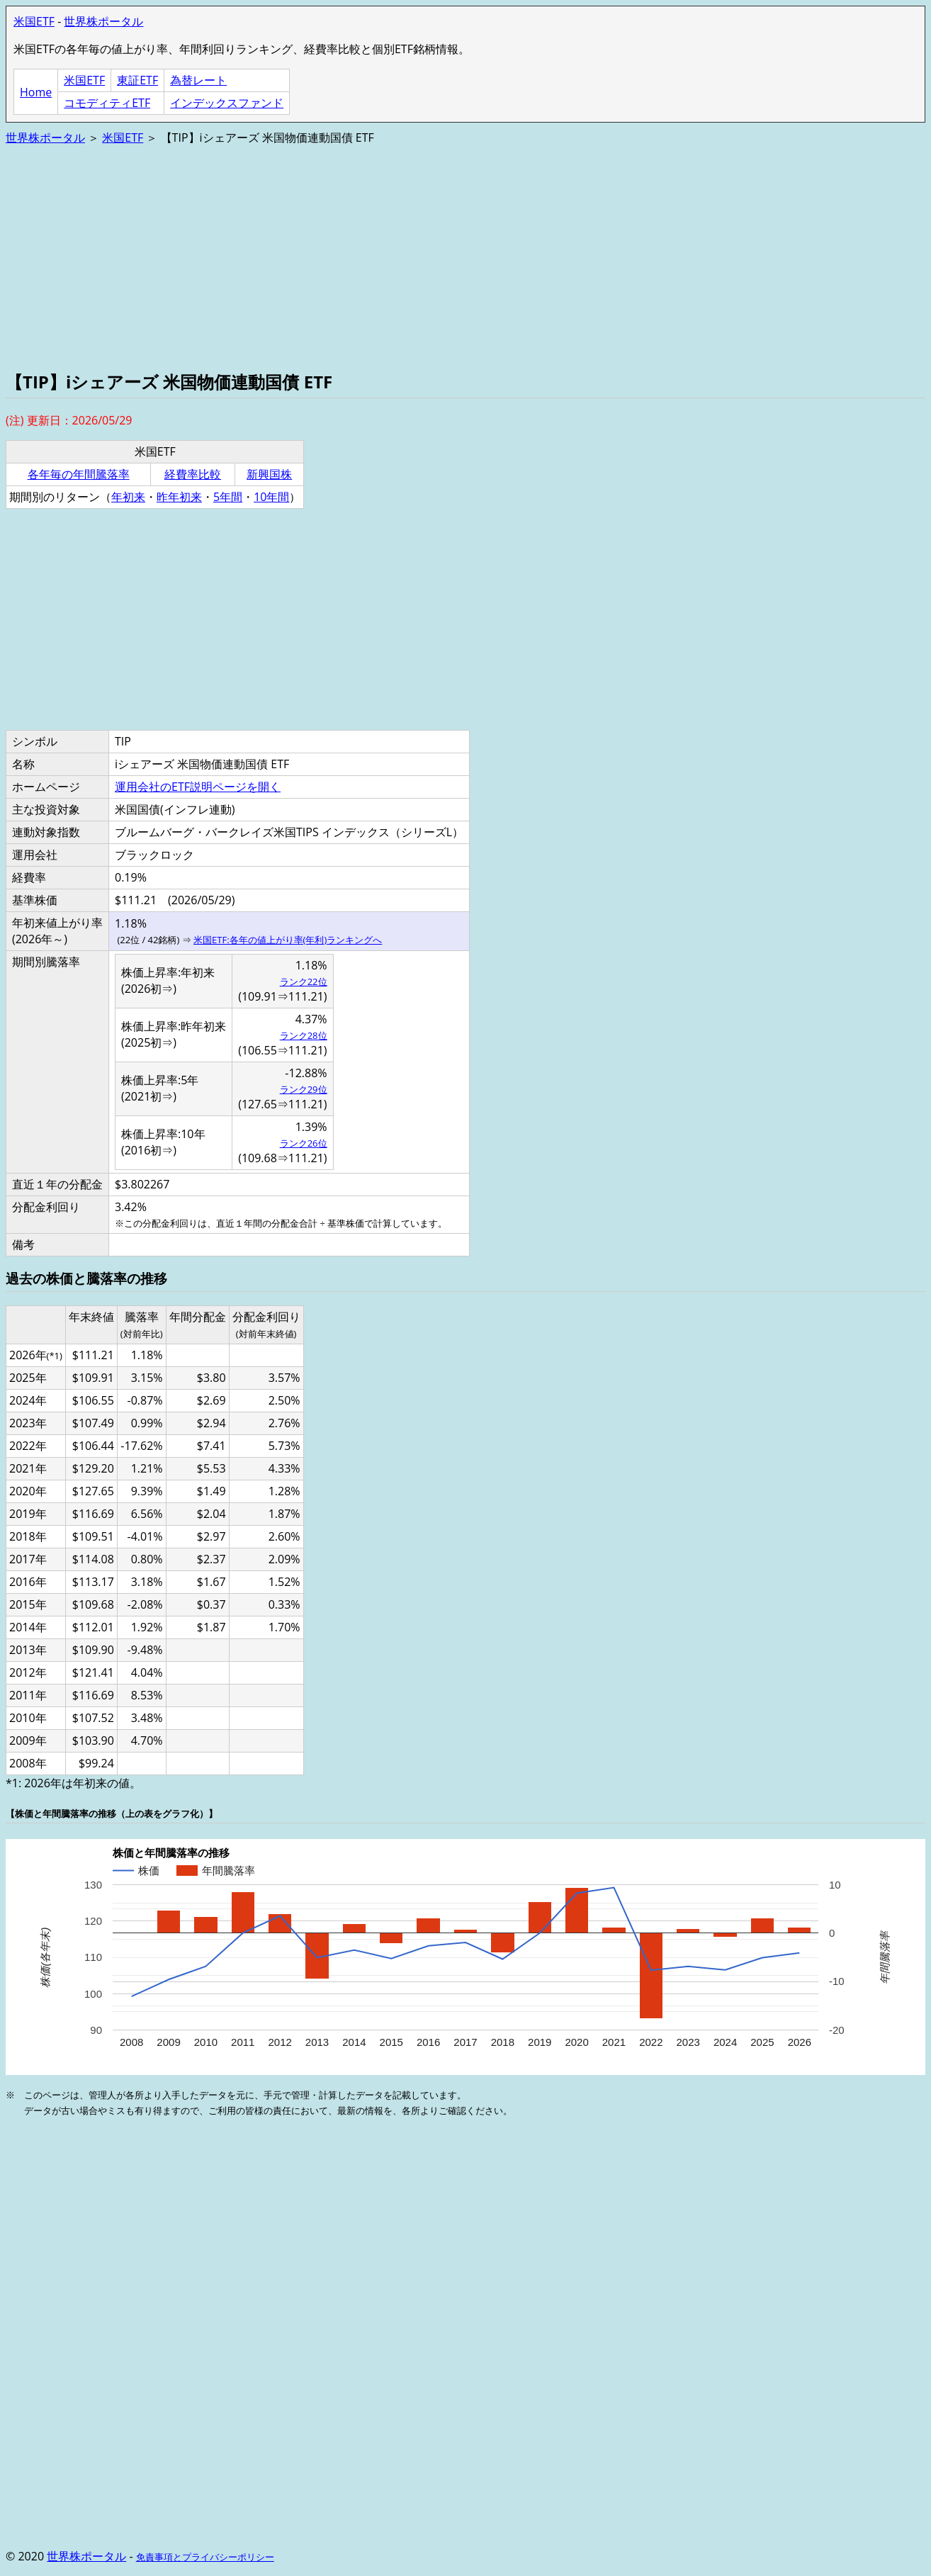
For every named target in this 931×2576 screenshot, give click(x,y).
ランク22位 (303, 981)
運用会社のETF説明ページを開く (198, 786)
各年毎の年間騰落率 (79, 474)
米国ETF (34, 21)
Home (36, 92)
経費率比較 (192, 474)
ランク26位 (303, 1143)
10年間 (271, 497)
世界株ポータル (103, 21)
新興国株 (269, 474)
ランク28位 (303, 1035)
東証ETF (137, 80)
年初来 (128, 497)
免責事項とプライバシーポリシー (205, 2556)
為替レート (198, 80)
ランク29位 (303, 1089)
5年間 (227, 497)
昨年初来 (179, 497)
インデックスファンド (226, 103)
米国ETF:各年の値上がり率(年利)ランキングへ (287, 939)
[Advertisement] (431, 256)
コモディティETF (107, 103)
